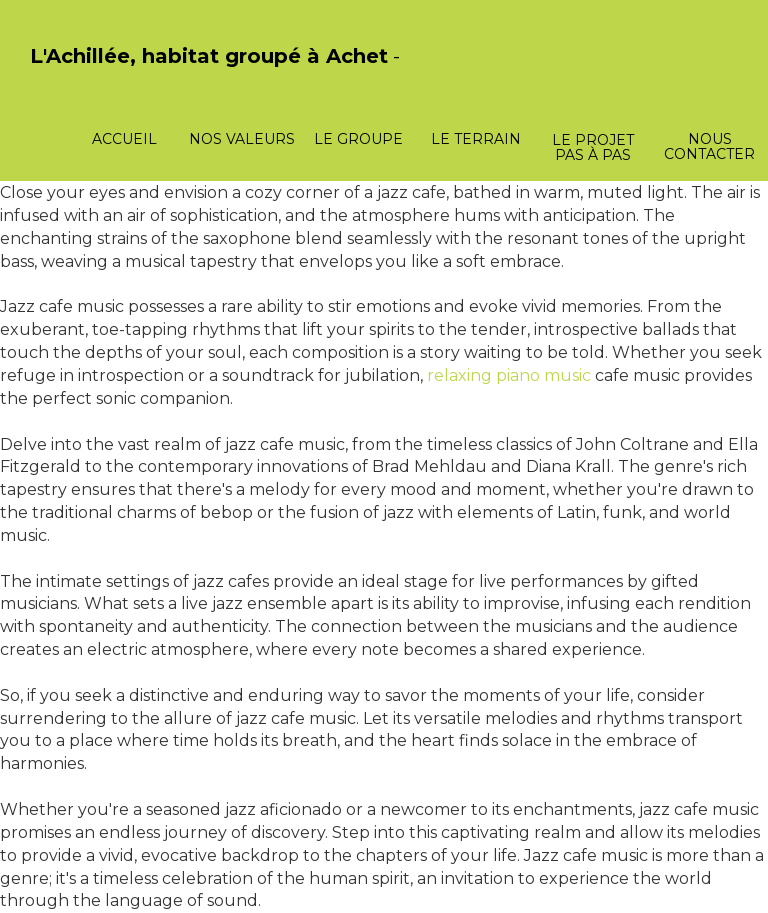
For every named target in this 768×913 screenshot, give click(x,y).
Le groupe (358, 139)
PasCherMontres (82, 77)
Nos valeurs (242, 139)
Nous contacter (709, 146)
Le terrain (476, 139)
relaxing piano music (509, 375)
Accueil (124, 139)
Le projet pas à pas (593, 147)
